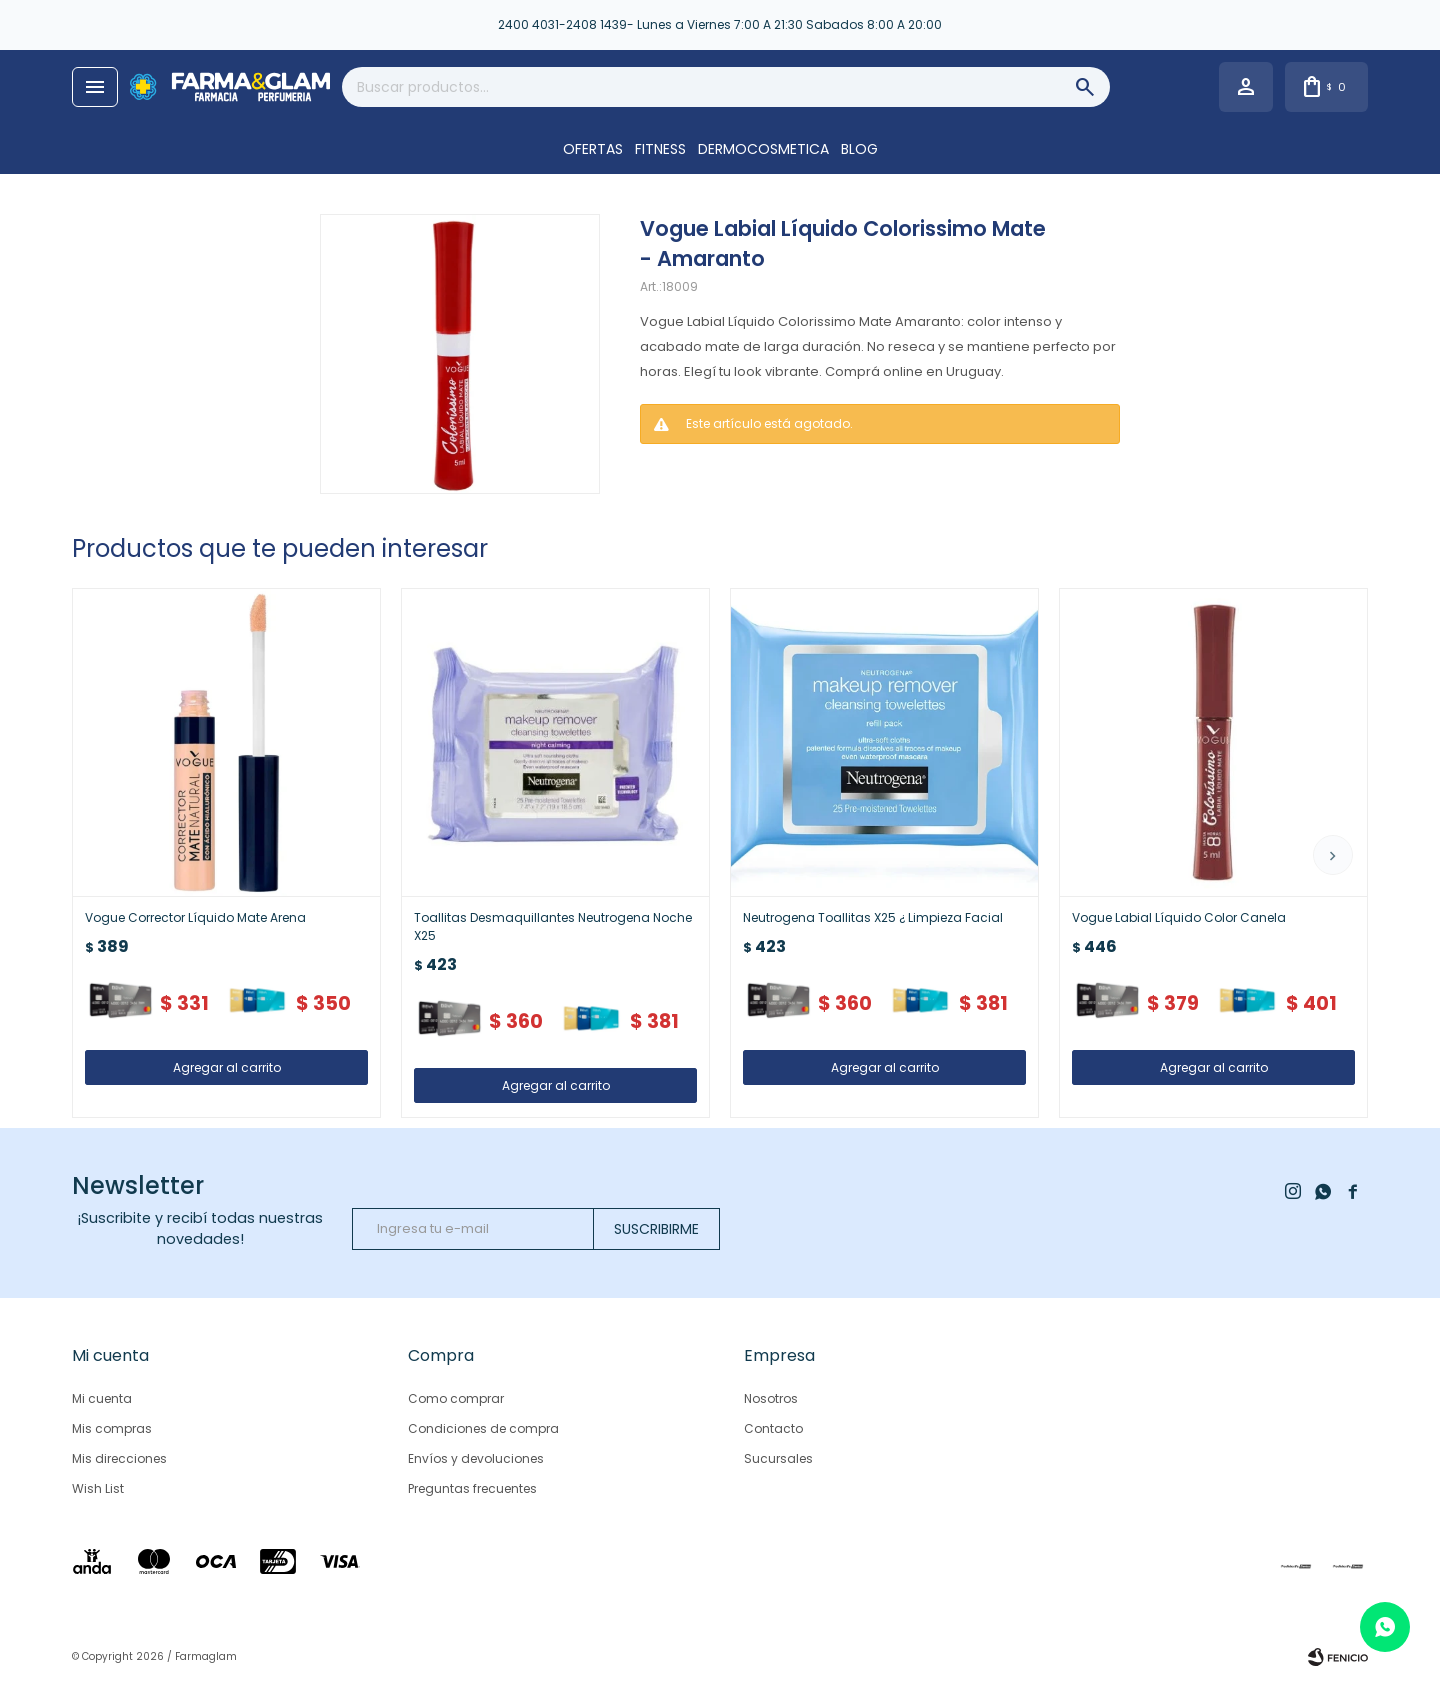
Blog (859, 149)
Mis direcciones (119, 1458)
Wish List (98, 1488)
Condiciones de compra (483, 1428)
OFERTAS (593, 149)
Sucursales (778, 1458)
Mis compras (112, 1428)
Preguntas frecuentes (472, 1488)
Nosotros (771, 1398)
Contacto (773, 1428)
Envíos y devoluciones (476, 1458)
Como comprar (456, 1398)
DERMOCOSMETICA (763, 149)
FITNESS (660, 149)
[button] (1333, 855)
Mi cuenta (102, 1398)
